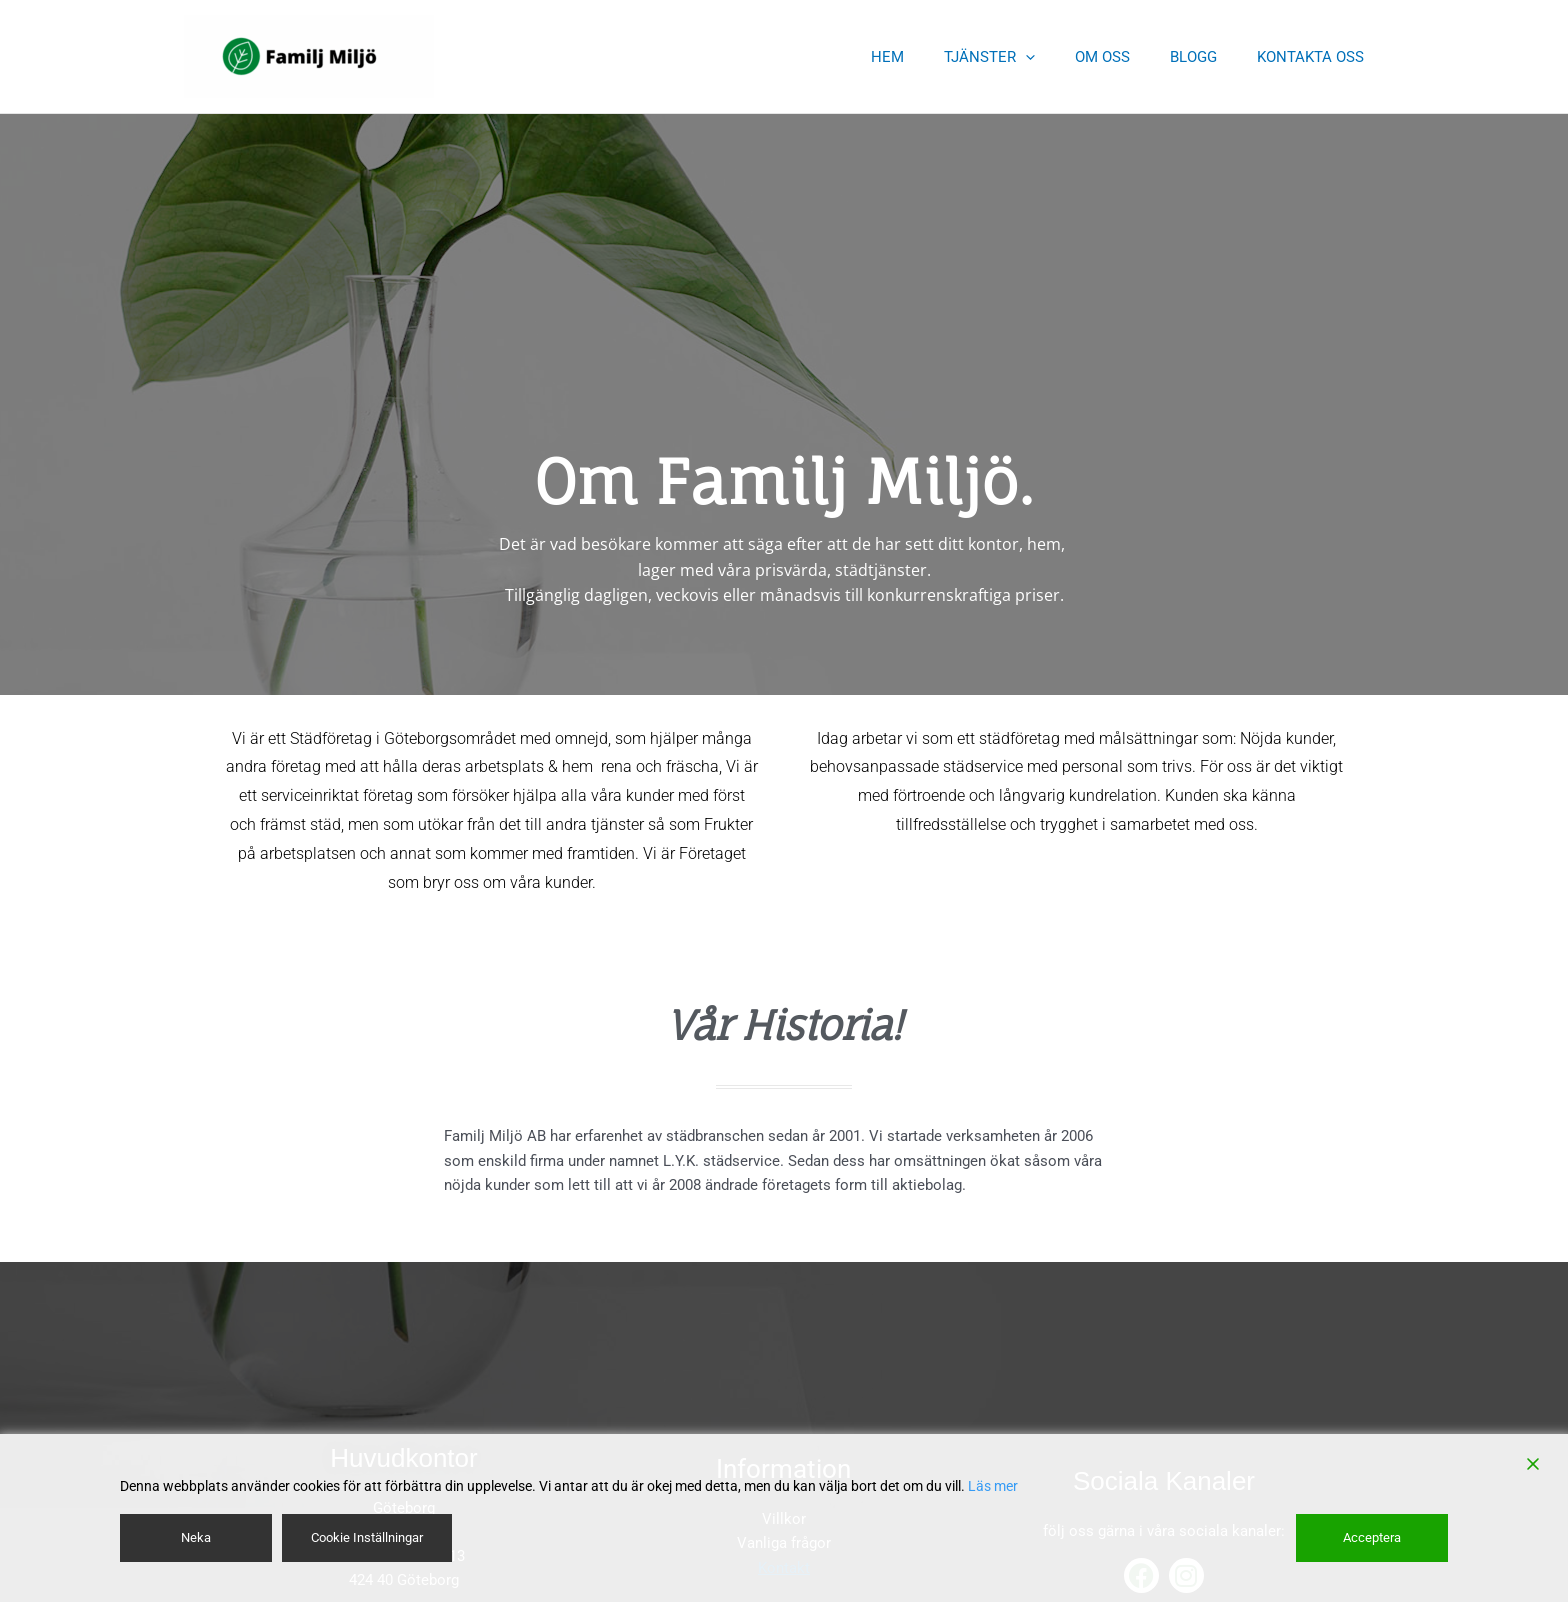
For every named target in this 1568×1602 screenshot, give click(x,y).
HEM (932, 57)
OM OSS (1127, 57)
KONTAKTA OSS (1315, 57)
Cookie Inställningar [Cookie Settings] (370, 1537)
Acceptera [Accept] (1373, 1537)
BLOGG (1208, 57)
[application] (1060, 57)
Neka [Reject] (195, 1537)
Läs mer (993, 1486)
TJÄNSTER (1024, 57)
